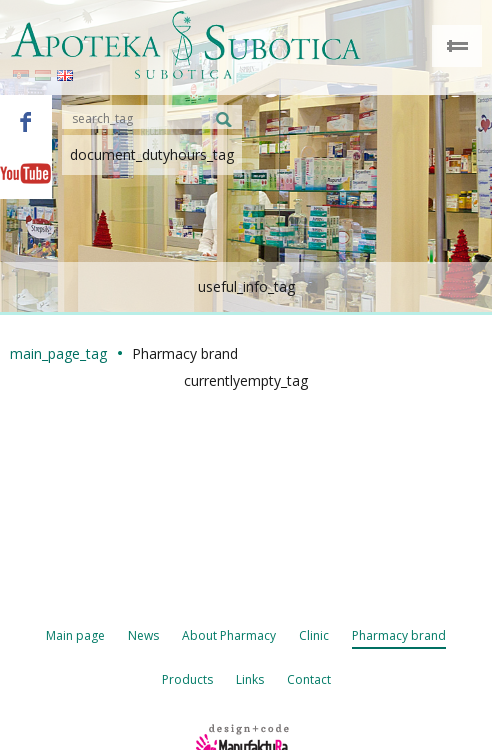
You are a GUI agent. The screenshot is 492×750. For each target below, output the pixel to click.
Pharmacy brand (399, 635)
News (143, 635)
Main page (75, 635)
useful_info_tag (246, 286)
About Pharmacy (229, 635)
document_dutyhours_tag (152, 154)
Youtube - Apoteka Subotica (26, 173)
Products (187, 679)
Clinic (314, 635)
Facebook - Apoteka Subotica (26, 121)
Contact (309, 679)
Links (250, 679)
